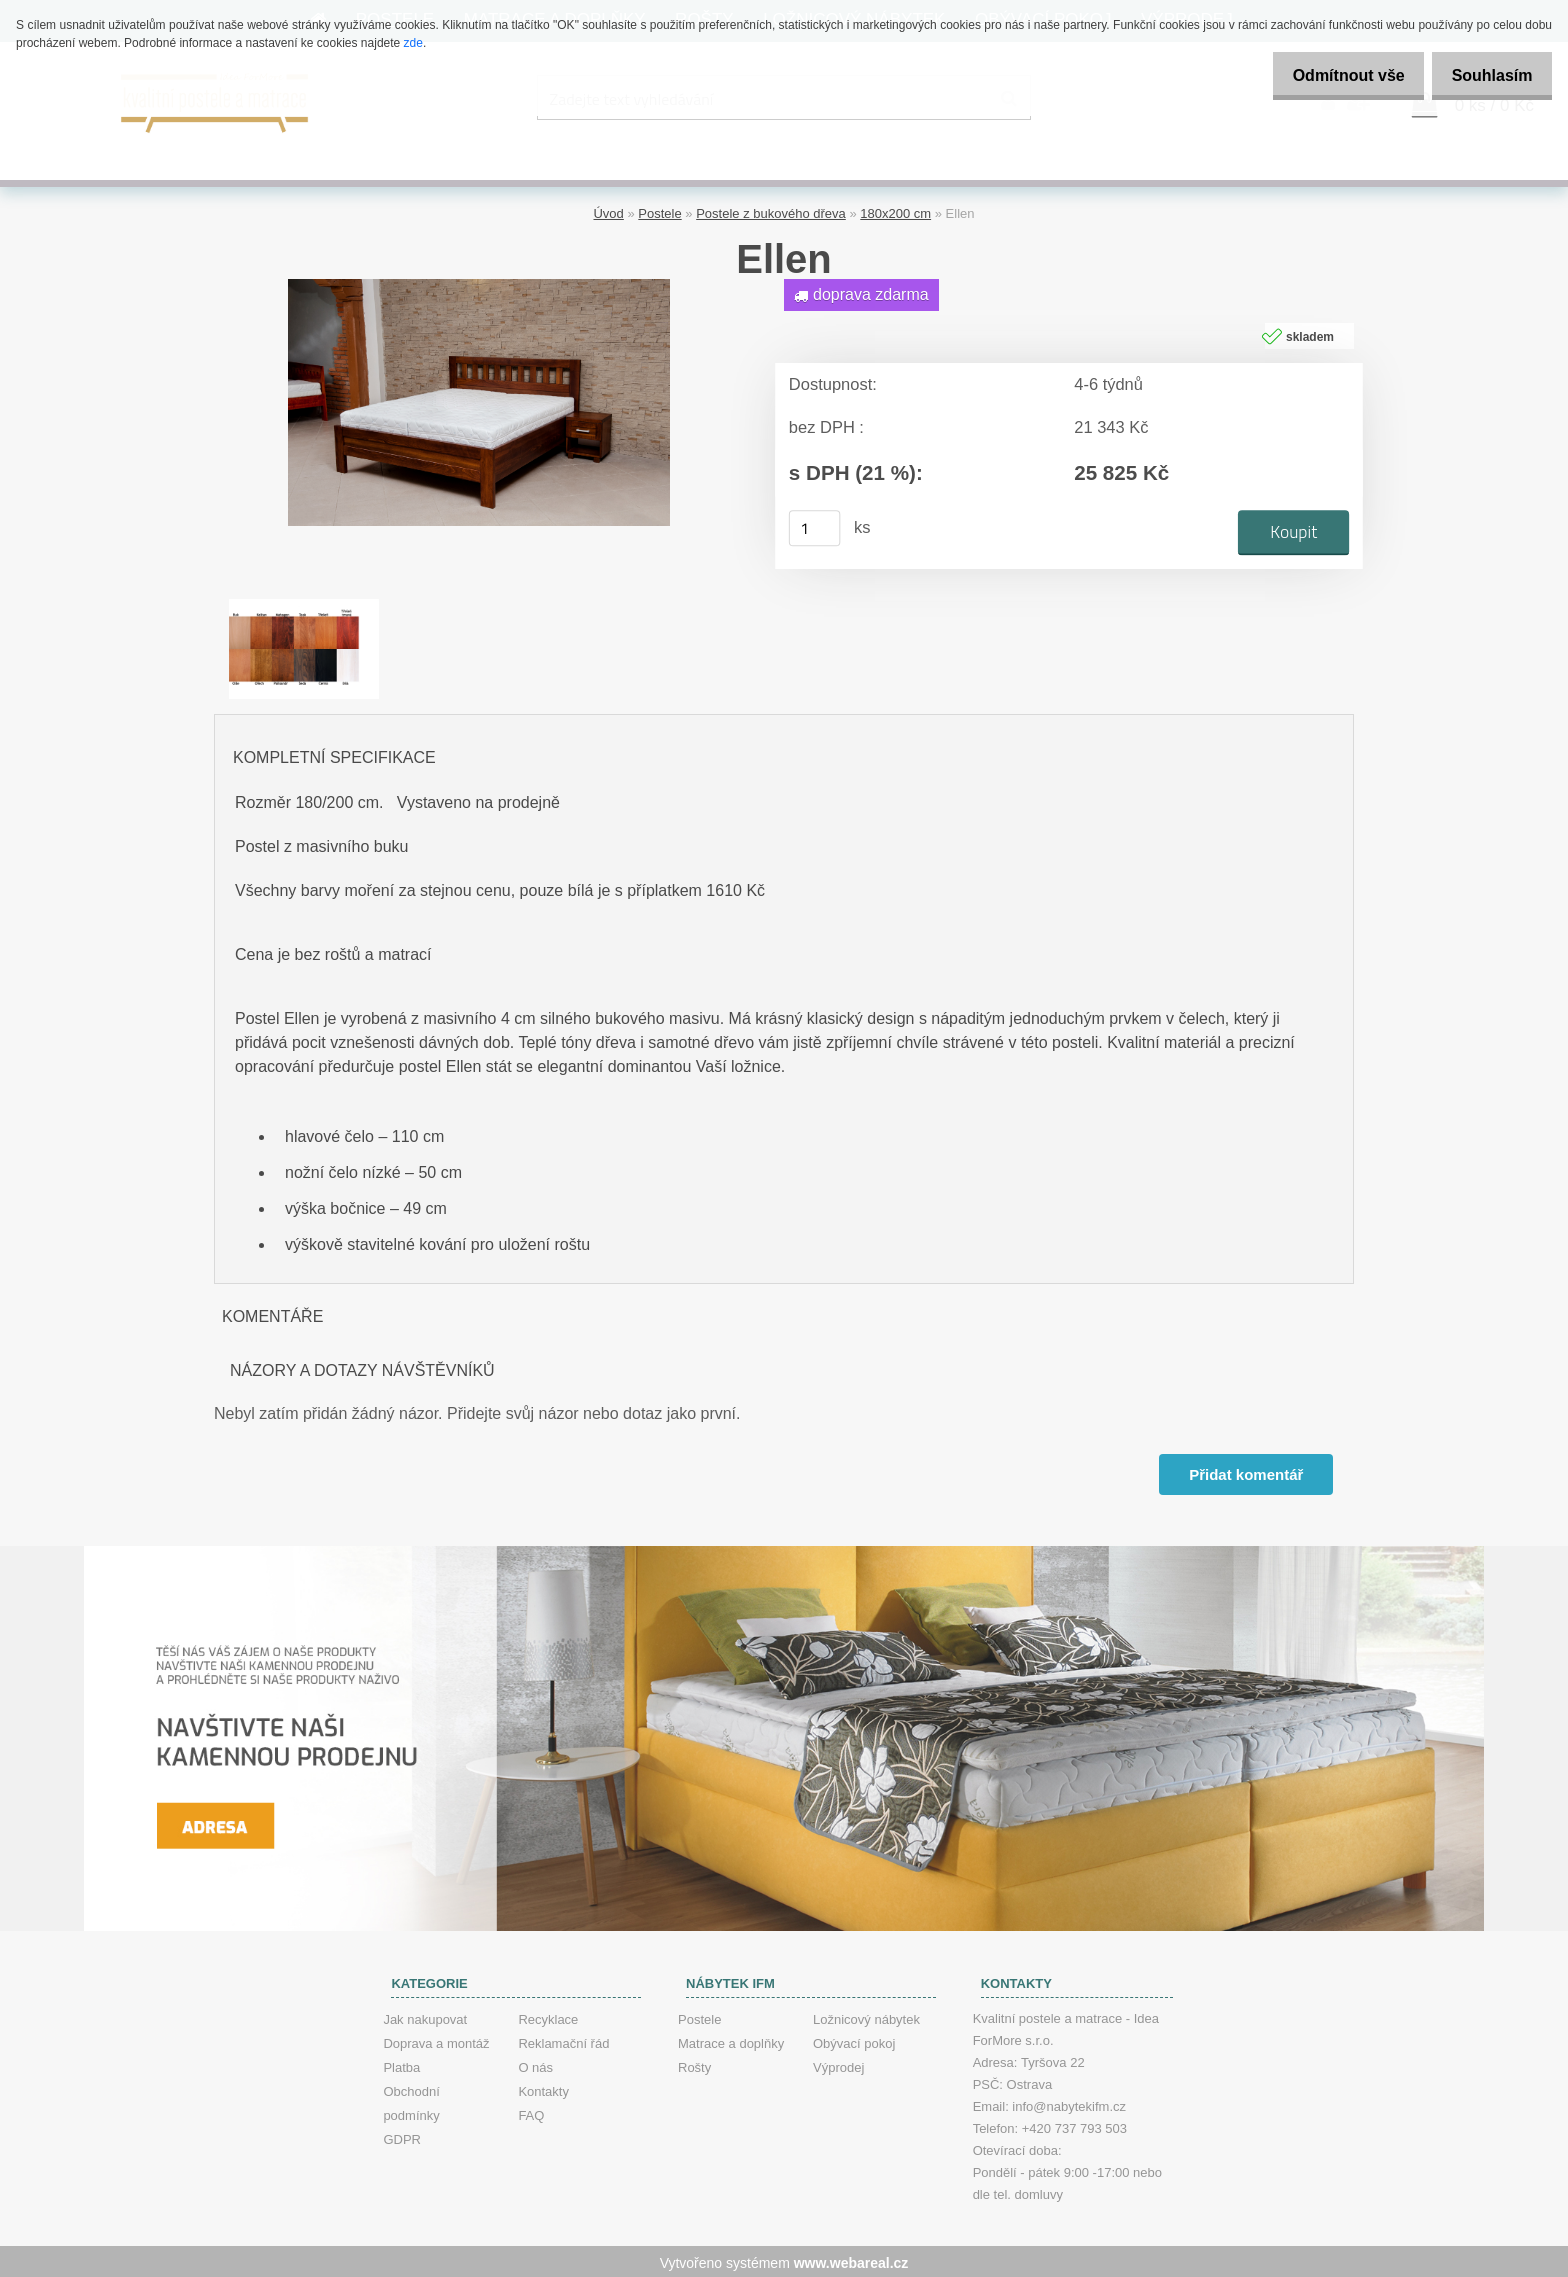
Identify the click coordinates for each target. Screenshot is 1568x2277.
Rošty (694, 2064)
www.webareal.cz (851, 2260)
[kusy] (815, 525)
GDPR (402, 2136)
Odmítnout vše (1332, 75)
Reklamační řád (563, 2040)
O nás (535, 2064)
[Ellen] (479, 283)
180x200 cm (895, 210)
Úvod (608, 210)
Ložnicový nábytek (866, 2016)
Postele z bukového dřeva (771, 210)
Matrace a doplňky (731, 2040)
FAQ (531, 2112)
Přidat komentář (1245, 1471)
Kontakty (543, 2088)
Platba (401, 2064)
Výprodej (838, 2064)
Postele (659, 210)
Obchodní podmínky (411, 2100)
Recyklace (548, 2016)
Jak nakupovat (425, 2016)
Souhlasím (1486, 75)
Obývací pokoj (854, 2040)
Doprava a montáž (436, 2040)
